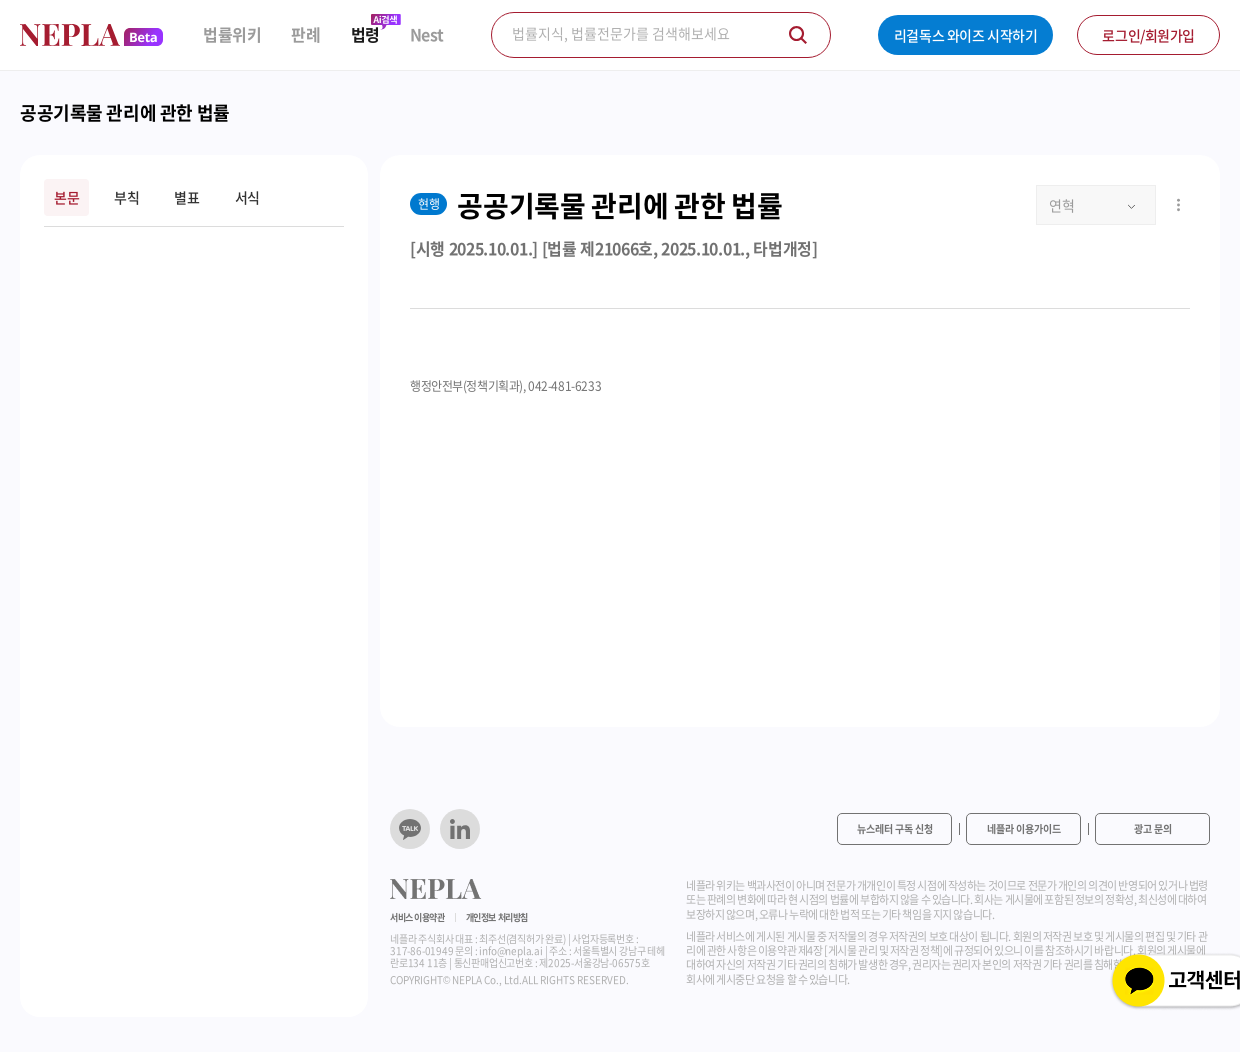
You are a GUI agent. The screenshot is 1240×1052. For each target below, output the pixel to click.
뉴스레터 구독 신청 (895, 828)
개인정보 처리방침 (497, 917)
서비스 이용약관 (417, 917)
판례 (305, 34)
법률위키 (232, 34)
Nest (427, 34)
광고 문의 (1153, 828)
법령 (365, 34)
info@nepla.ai (510, 950)
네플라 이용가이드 (1024, 828)
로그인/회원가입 (1148, 35)
